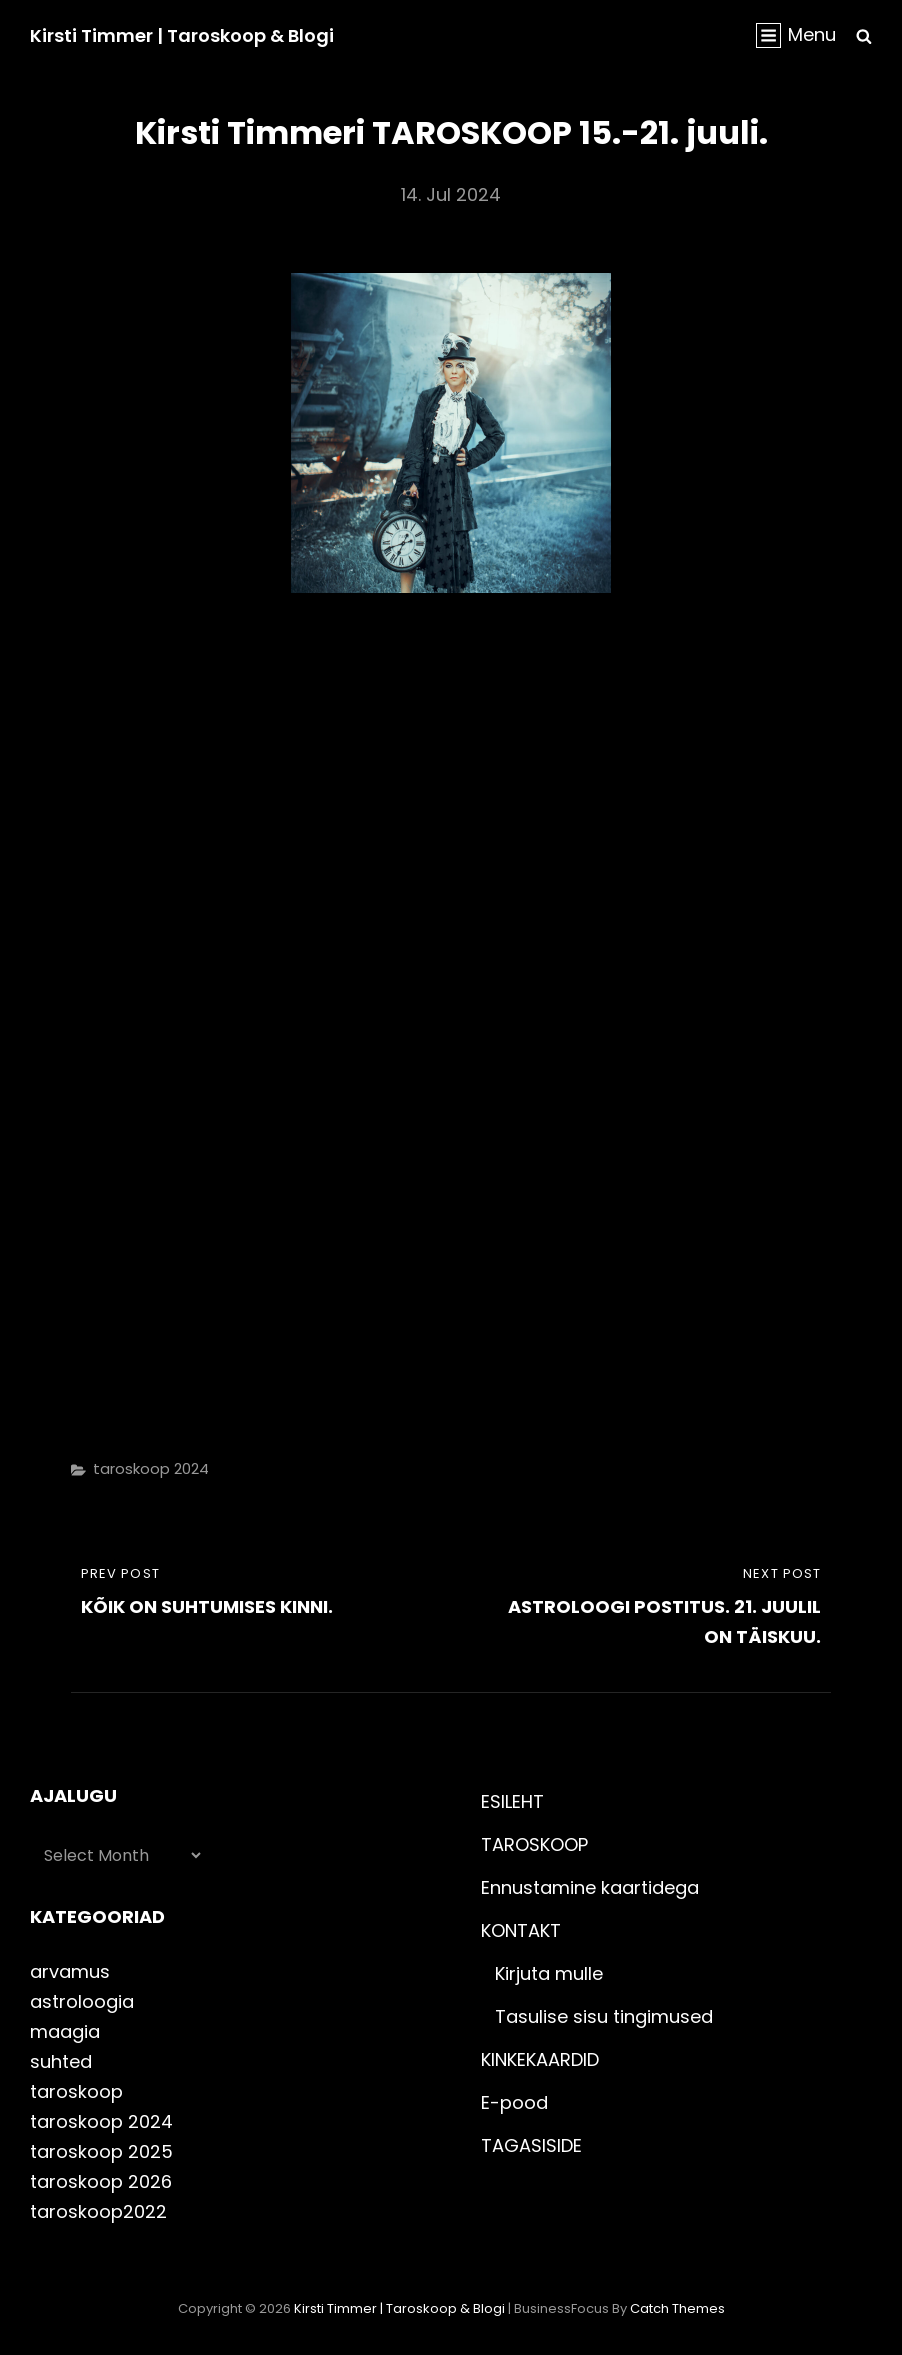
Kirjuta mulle (549, 1973)
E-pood (514, 2102)
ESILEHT (512, 1801)
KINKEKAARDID (540, 2059)
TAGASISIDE (531, 2145)
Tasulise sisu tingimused (604, 2016)
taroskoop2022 (98, 2211)
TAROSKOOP (534, 1844)
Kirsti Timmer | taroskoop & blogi (182, 35)
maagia (65, 2031)
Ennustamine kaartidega (590, 1887)
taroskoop (76, 2091)
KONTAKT (521, 1930)
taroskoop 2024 (151, 1468)
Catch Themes (677, 2308)
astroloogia (82, 2001)
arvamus (70, 1971)
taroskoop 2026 (101, 2181)
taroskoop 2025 (101, 2151)
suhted (61, 2061)
